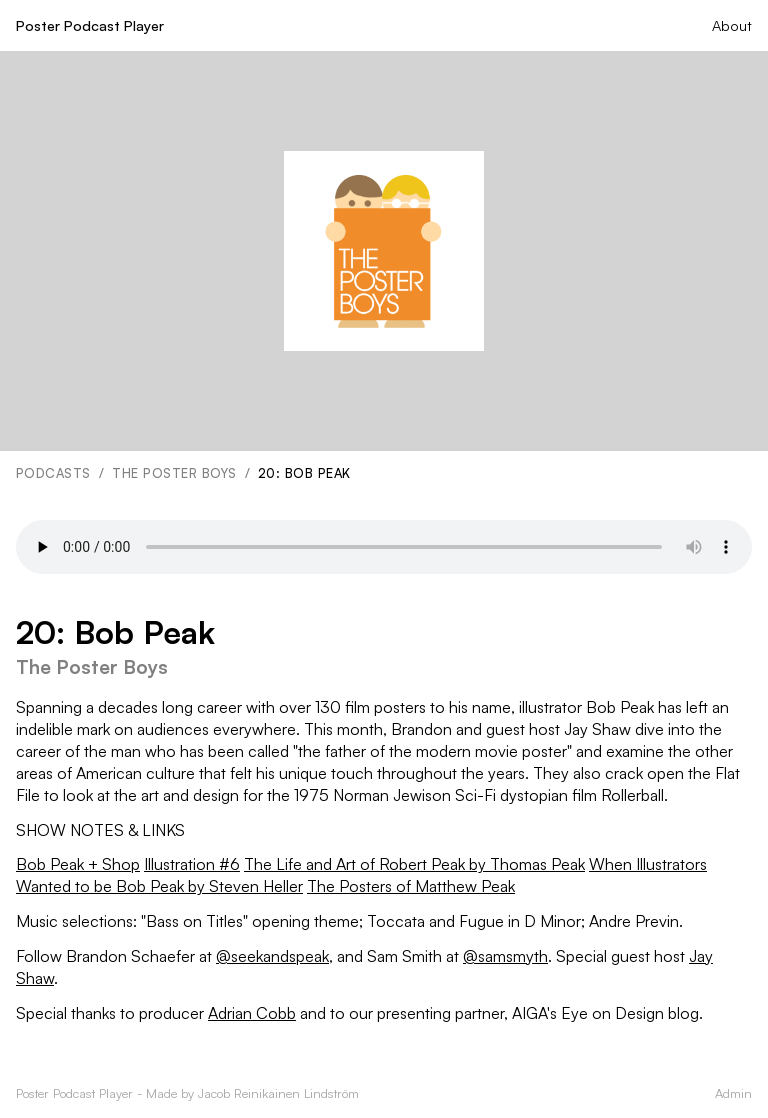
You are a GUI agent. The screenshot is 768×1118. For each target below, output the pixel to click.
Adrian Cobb (252, 1013)
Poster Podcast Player (90, 25)
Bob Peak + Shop (78, 864)
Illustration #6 (192, 864)
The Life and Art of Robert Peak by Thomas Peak (414, 864)
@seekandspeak (272, 956)
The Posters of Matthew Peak (411, 886)
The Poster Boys (174, 473)
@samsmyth (505, 956)
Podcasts (53, 473)
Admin (733, 1093)
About (732, 25)
